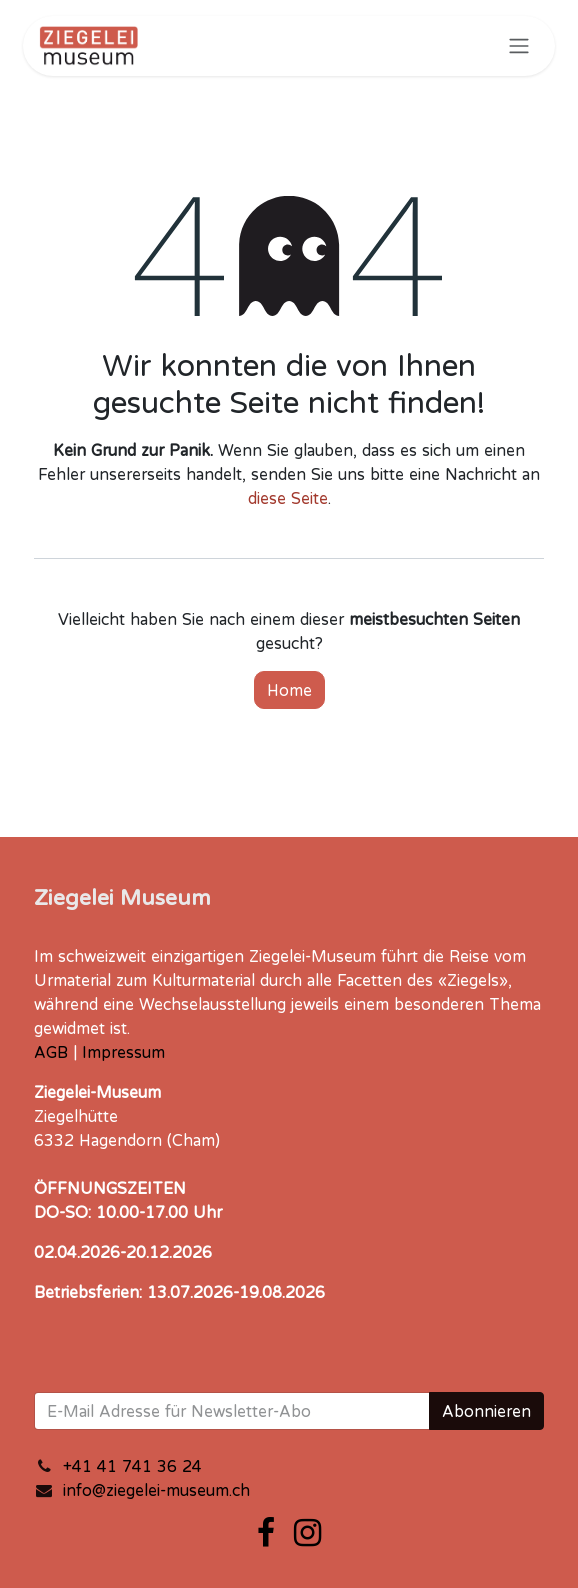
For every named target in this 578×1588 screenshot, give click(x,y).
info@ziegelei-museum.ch (156, 1490)
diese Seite (288, 498)
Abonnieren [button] (486, 1411)
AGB (51, 1052)
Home (289, 690)
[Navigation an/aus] (519, 46)
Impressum (123, 1052)
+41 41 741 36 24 (132, 1466)
